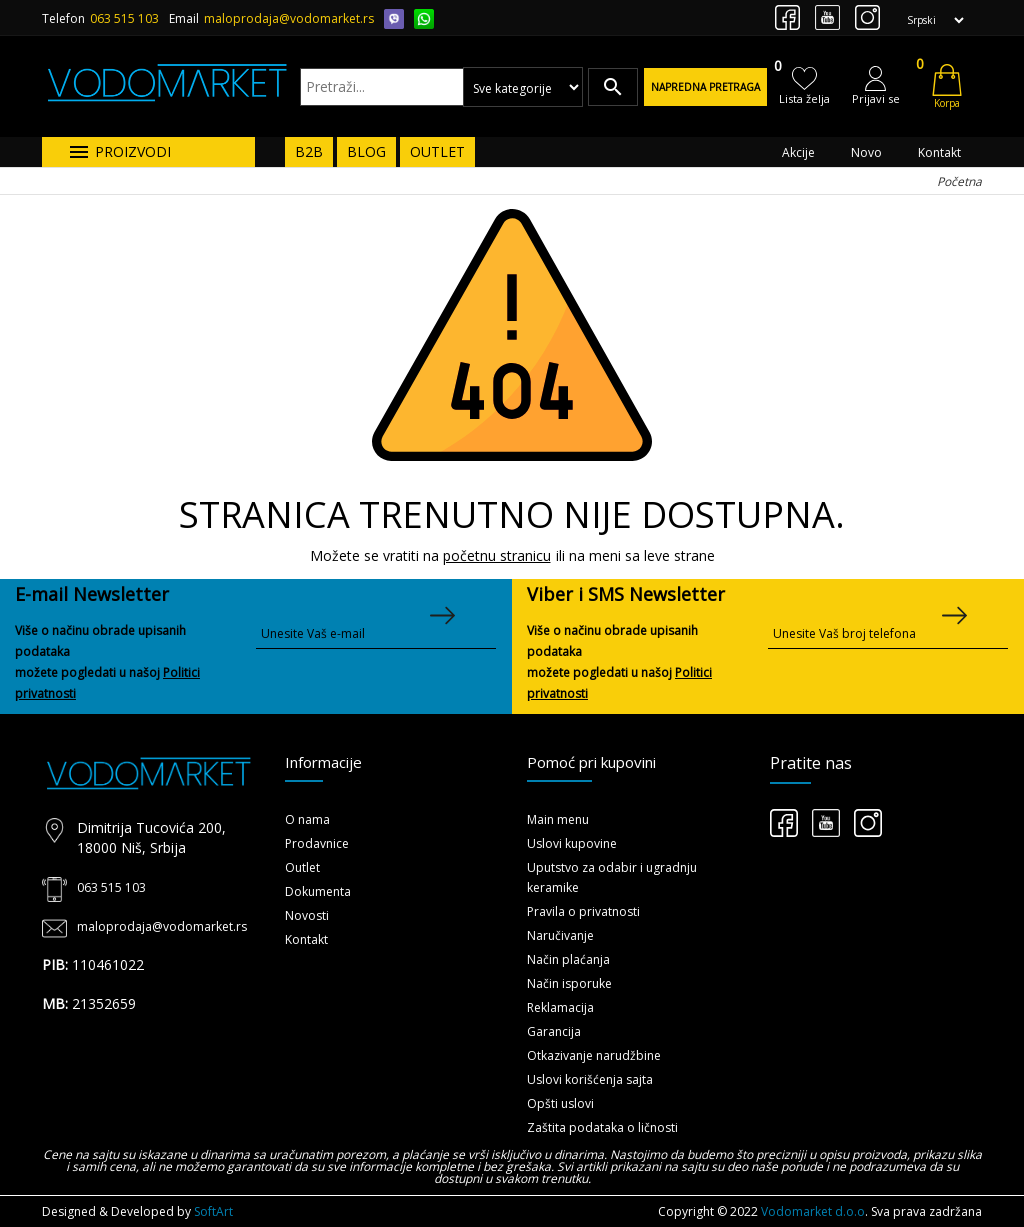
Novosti (307, 915)
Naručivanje (560, 935)
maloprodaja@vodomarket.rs (289, 18)
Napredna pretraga (705, 87)
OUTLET (437, 151)
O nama (307, 819)
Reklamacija (560, 1007)
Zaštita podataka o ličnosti (602, 1127)
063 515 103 (124, 18)
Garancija (554, 1031)
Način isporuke (569, 983)
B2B (309, 151)
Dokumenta (318, 891)
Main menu (558, 819)
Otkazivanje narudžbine (594, 1055)
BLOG (366, 151)
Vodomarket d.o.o (813, 1211)
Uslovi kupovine (572, 843)
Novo (866, 152)
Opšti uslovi (560, 1103)
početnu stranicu (497, 555)
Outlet (302, 867)
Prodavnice (317, 843)
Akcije (798, 152)
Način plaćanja (568, 959)
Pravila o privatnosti (583, 911)
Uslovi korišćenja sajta (590, 1079)
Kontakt (939, 152)
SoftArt (213, 1211)
